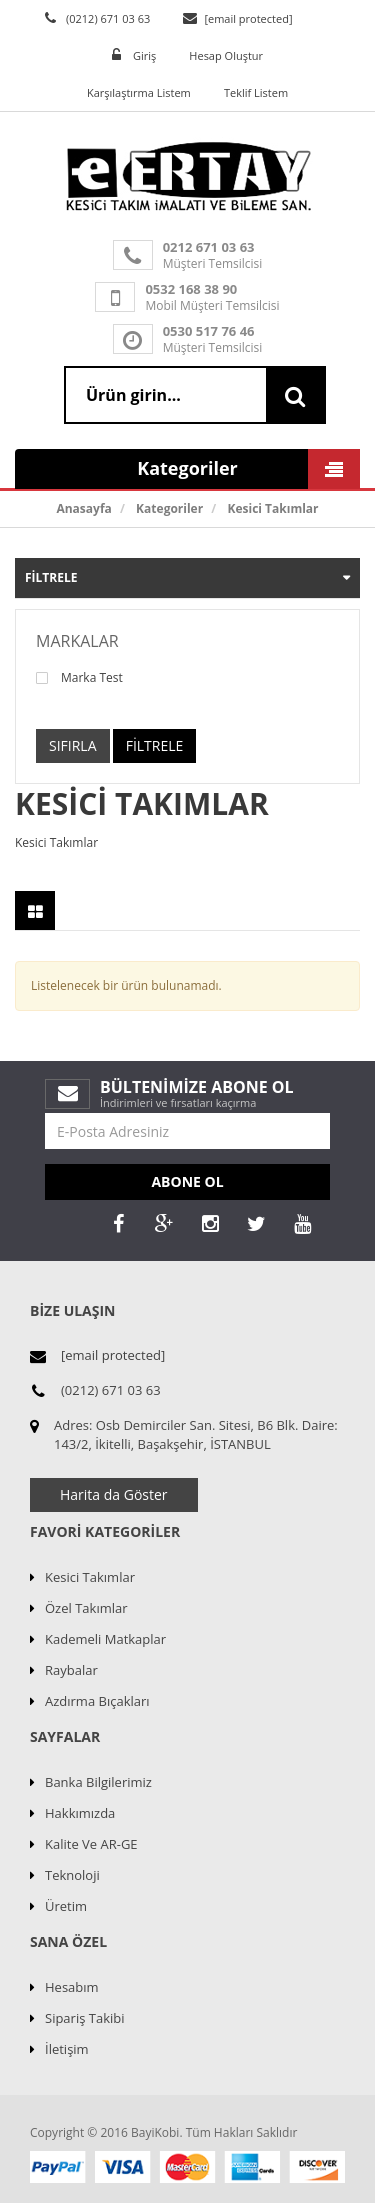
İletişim (67, 2049)
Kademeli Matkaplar (105, 1639)
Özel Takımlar (86, 1608)
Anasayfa (83, 508)
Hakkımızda (80, 1813)
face (118, 1224)
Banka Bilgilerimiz (98, 1782)
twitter (256, 1224)
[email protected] (248, 18)
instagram (210, 1224)
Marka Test (79, 678)
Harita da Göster (114, 1494)
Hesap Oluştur (226, 55)
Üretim (66, 1906)
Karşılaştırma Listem (139, 92)
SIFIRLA (73, 745)
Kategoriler (169, 508)
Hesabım (72, 1987)
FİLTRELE (155, 745)
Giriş (144, 55)
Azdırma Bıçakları (97, 1701)
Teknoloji (72, 1875)
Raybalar (71, 1670)
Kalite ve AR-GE (91, 1844)
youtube (302, 1224)
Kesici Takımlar (272, 508)
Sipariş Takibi (85, 2018)
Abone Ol (187, 1181)
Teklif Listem (256, 92)
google (164, 1224)
